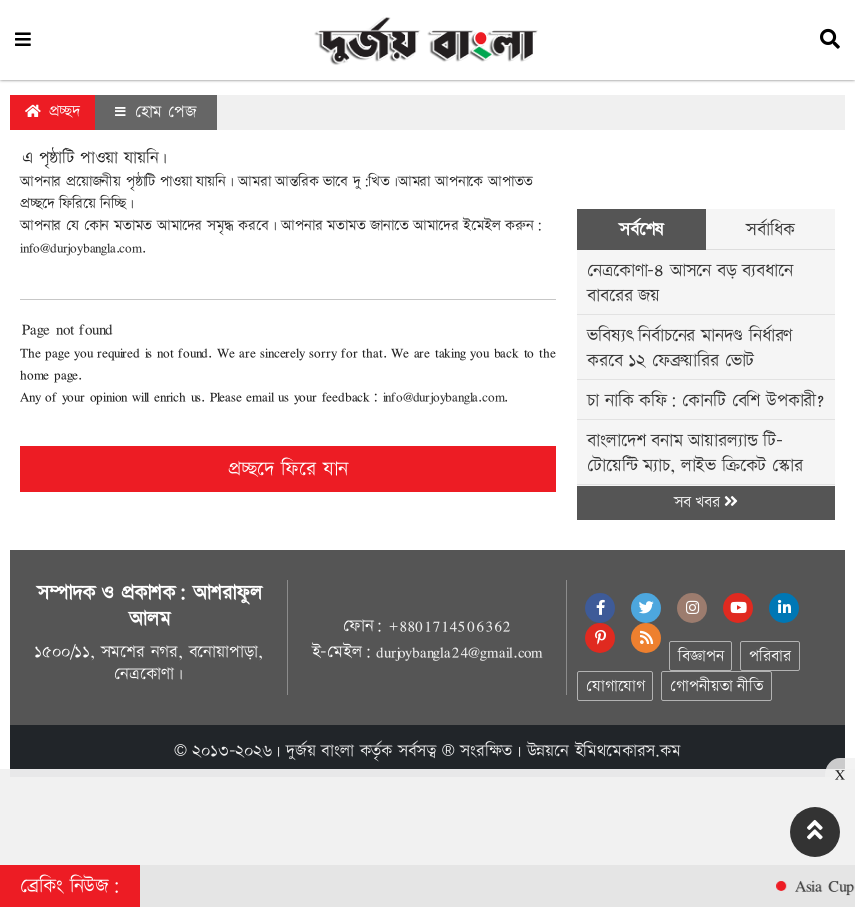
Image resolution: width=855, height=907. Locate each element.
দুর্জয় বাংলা (320, 751)
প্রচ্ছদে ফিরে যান (288, 469)
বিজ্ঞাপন (700, 656)
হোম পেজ (156, 112)
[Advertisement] (428, 814)
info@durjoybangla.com (81, 247)
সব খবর (706, 502)
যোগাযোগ (615, 686)
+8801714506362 (449, 626)
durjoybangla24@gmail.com (459, 652)
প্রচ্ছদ (52, 111)
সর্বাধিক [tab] (770, 229)
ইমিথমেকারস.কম (628, 751)
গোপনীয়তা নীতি (716, 686)
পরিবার (769, 656)
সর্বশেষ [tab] (641, 229)
